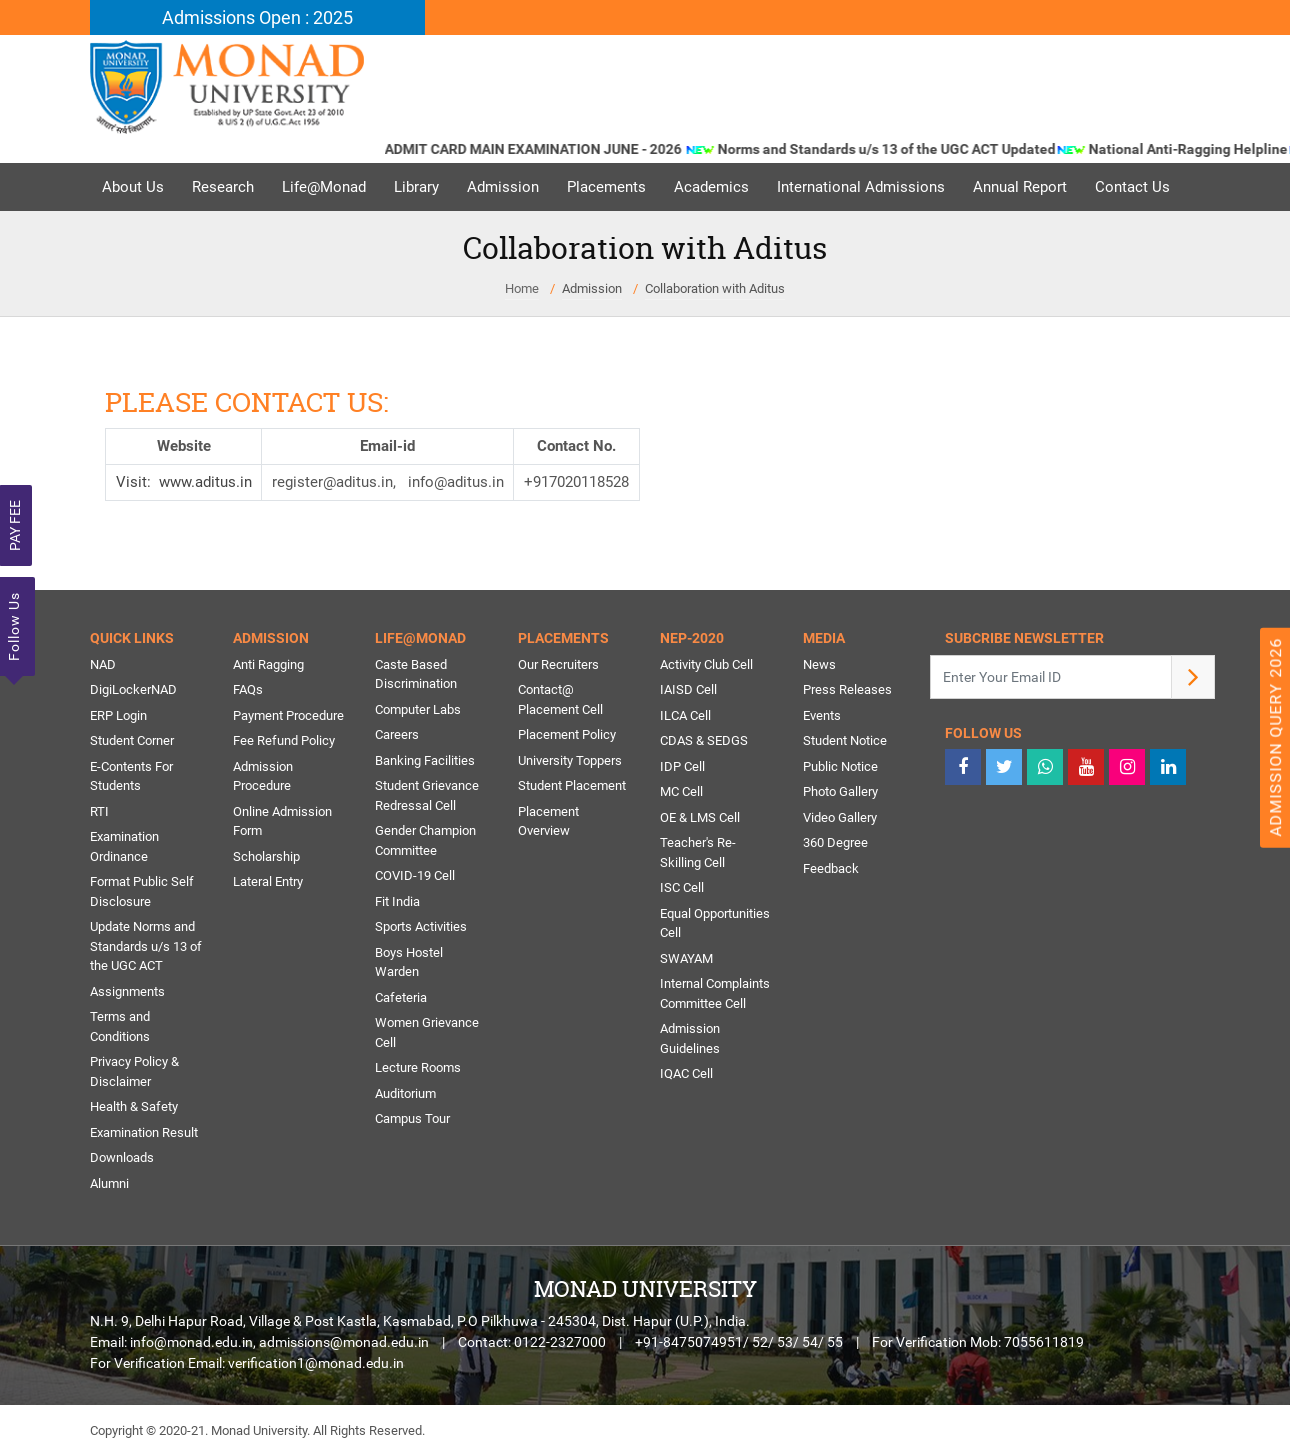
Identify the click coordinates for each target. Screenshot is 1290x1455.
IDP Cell (682, 766)
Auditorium (405, 1093)
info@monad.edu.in (191, 1342)
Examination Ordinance (124, 846)
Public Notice (840, 766)
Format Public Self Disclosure (142, 891)
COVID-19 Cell (415, 875)
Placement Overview (548, 821)
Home (522, 288)
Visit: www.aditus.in (184, 482)
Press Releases (847, 689)
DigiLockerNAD (133, 689)
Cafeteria (401, 997)
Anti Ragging (268, 664)
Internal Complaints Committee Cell (715, 993)
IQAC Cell (686, 1073)
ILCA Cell (685, 715)
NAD (103, 664)
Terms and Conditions (120, 1026)
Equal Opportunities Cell (715, 923)
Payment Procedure (288, 715)
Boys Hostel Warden (409, 962)
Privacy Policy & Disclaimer (134, 1071)
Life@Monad (324, 187)
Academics (711, 187)
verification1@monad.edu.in (316, 1363)
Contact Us (1132, 187)
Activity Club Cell (706, 664)
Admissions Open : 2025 (257, 17)
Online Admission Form (282, 821)
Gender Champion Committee (425, 840)
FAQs (248, 689)
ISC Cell (682, 887)
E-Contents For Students (131, 776)
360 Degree (835, 842)
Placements (606, 187)
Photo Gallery (840, 791)
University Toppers (570, 760)
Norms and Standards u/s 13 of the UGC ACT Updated (912, 149)
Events (822, 715)
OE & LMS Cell (700, 817)
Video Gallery (840, 817)
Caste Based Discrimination (416, 674)
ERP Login (118, 715)
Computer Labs (418, 709)
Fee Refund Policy (284, 740)
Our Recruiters (558, 664)
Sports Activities (421, 926)
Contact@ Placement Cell (560, 699)
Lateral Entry (268, 881)
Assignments (127, 991)
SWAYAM (686, 958)
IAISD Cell (688, 689)
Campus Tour (412, 1118)
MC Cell (681, 791)
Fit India (397, 901)
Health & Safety (134, 1106)
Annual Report (1020, 187)
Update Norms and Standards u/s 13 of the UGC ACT (146, 946)
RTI (99, 811)
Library (416, 187)
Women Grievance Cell (427, 1032)
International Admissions (861, 187)
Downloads (122, 1157)
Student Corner (132, 740)
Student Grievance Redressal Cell (427, 795)
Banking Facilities (425, 760)
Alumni (109, 1183)
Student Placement (572, 785)
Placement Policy (567, 734)
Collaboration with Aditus (715, 288)
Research (223, 187)
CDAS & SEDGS (704, 740)
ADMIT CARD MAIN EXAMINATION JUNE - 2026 (560, 149)
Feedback (831, 868)
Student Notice (845, 740)
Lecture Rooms (418, 1067)
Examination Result (144, 1132)
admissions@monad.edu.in (344, 1342)
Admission (503, 187)
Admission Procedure (263, 776)
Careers (397, 734)
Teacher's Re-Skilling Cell (698, 852)
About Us (133, 187)
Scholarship (266, 856)
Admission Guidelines (690, 1038)
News (819, 664)
